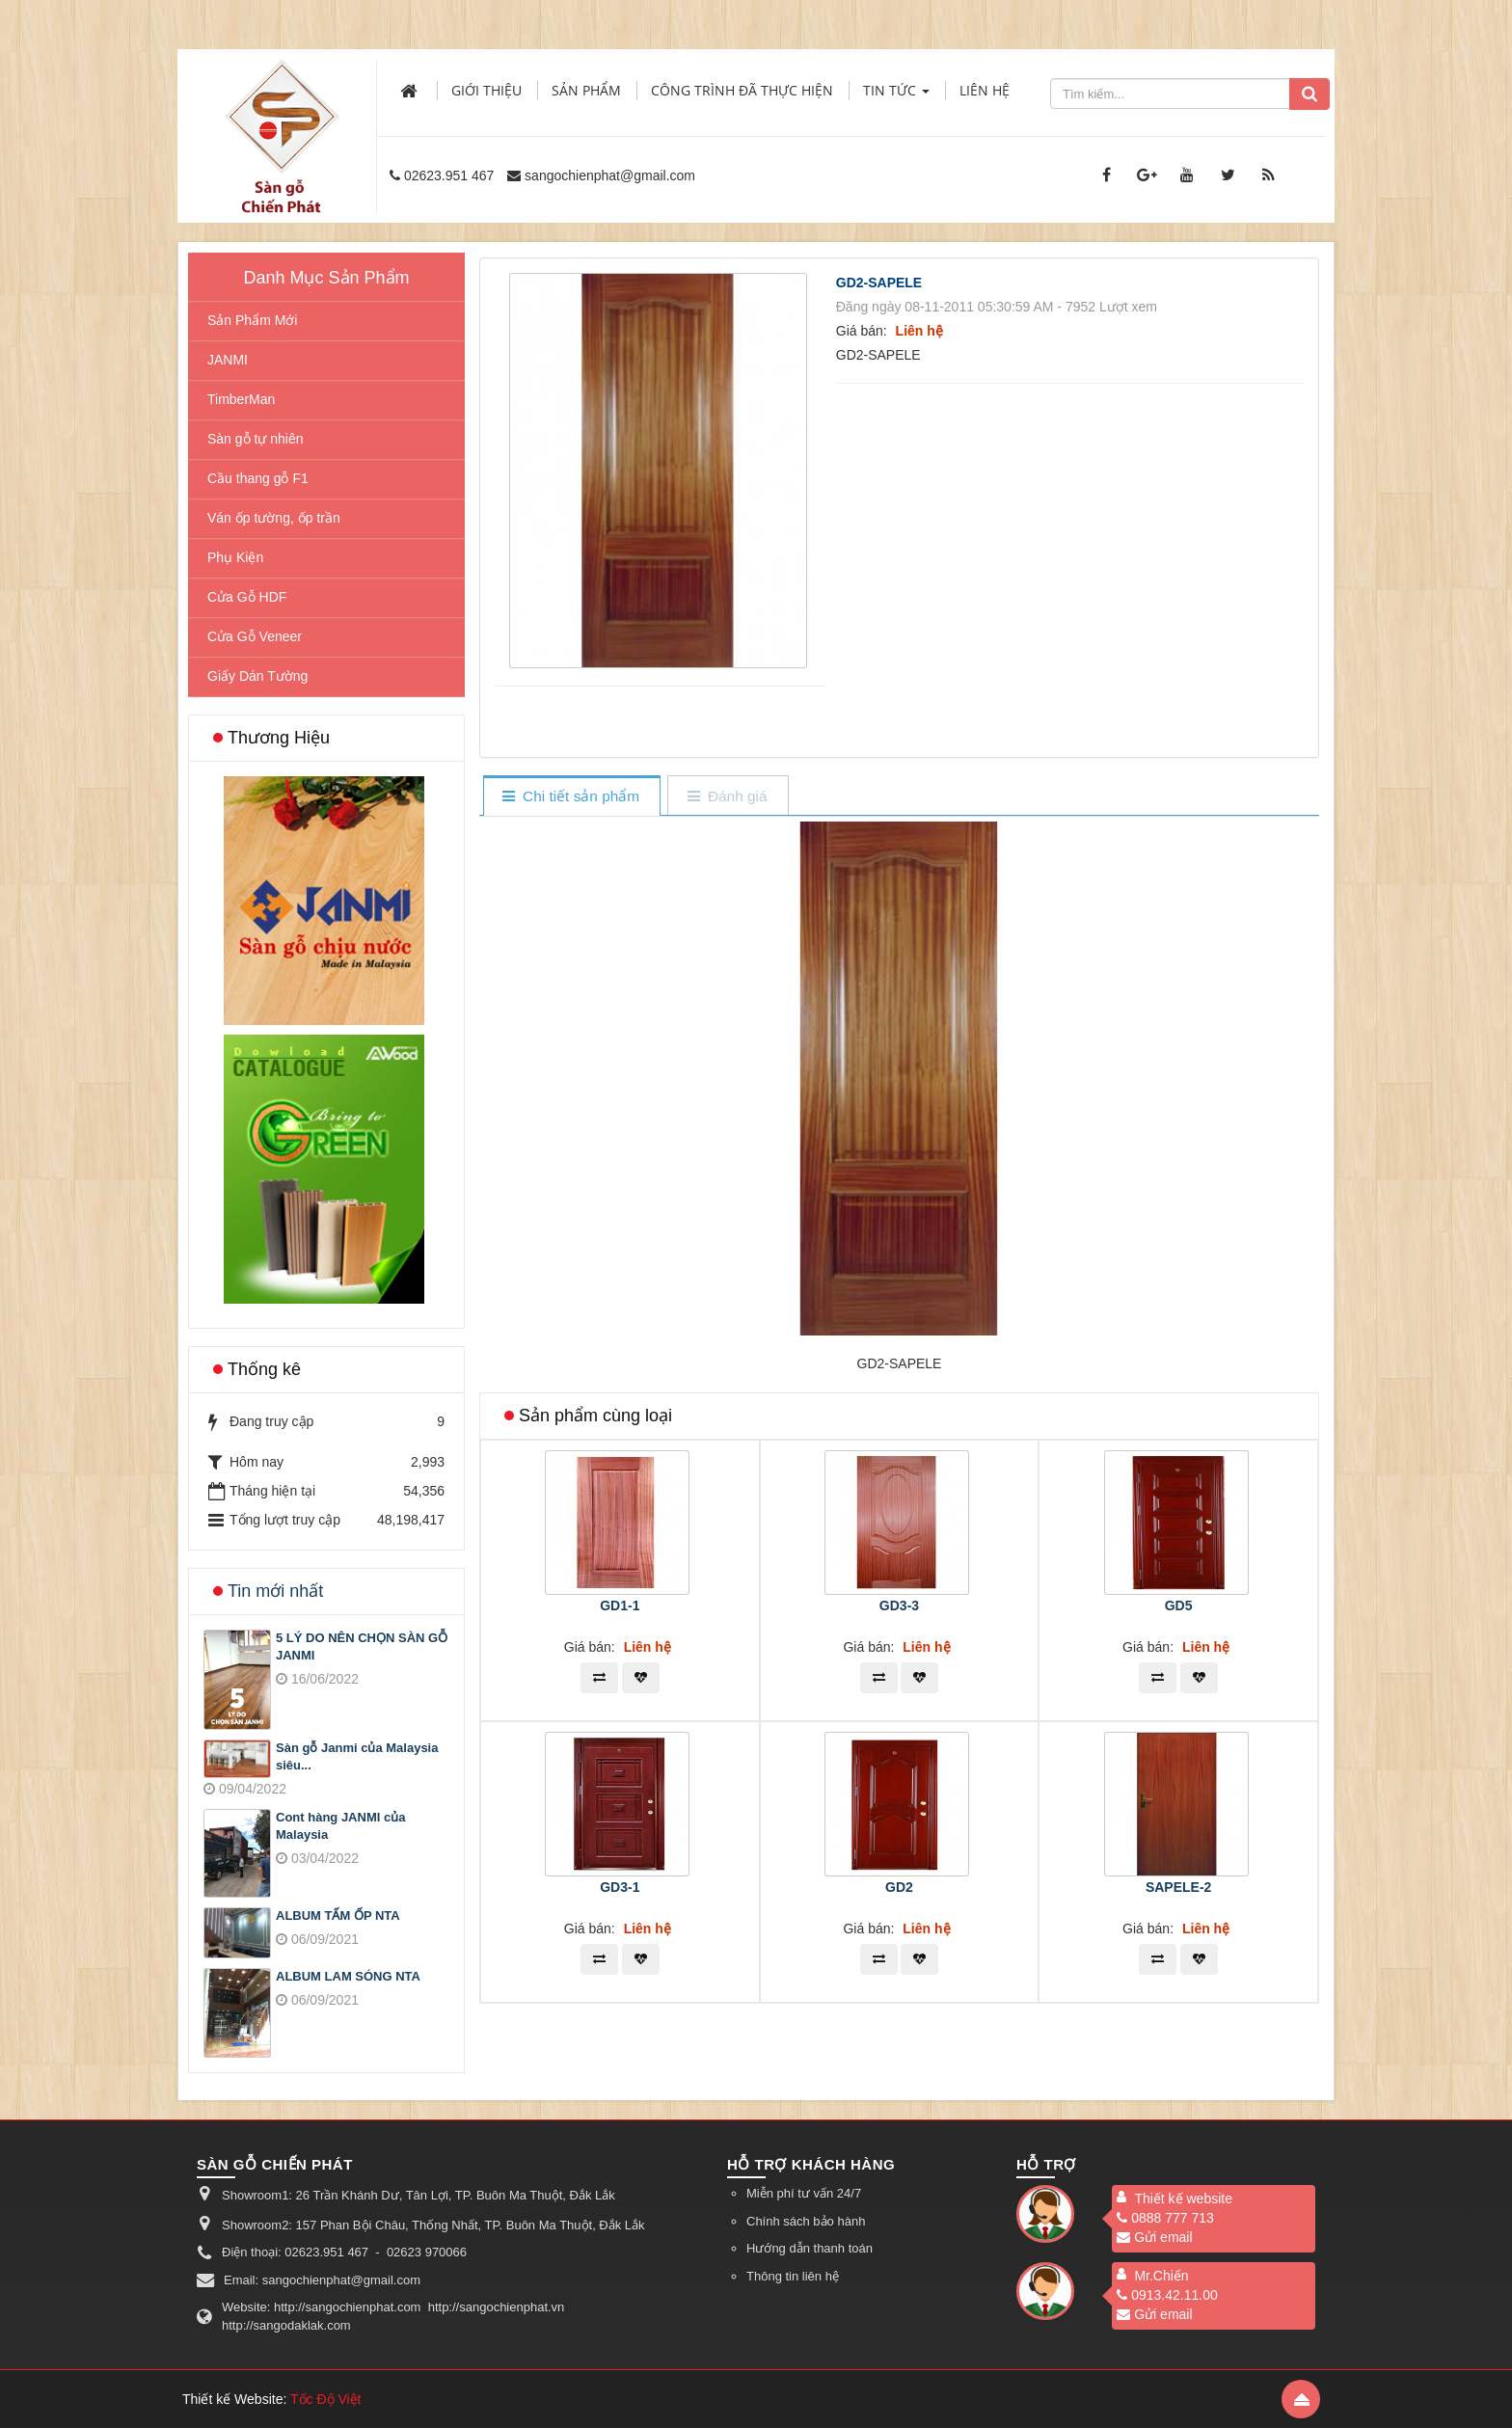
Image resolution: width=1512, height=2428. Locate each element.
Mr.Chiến (1161, 2275)
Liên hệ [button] (984, 90)
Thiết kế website (1183, 2198)
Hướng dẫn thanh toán (809, 2248)
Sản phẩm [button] (586, 90)
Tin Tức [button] (896, 96)
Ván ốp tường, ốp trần (273, 518)
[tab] (571, 797)
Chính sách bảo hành (805, 2221)
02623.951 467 (449, 175)
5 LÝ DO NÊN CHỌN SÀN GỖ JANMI (361, 1647)
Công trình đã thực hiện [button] (742, 90)
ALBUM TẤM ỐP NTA (338, 1915)
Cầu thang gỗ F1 (258, 478)
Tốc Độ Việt (326, 2399)
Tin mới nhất (275, 1591)
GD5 (1179, 1605)
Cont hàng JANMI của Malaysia (340, 1826)
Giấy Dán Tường (257, 676)
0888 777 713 (1165, 2218)
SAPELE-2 (1178, 1887)
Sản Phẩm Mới (252, 320)
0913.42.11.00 (1167, 2295)
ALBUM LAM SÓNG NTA (348, 1976)
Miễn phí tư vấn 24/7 (803, 2193)
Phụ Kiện (235, 557)
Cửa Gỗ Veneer (254, 636)
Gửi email (1154, 2237)
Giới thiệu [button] (486, 90)
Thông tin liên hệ (792, 2276)
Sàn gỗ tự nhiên (255, 438)
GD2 (899, 1887)
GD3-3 (899, 1605)
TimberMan (241, 399)
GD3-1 (619, 1887)
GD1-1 (619, 1605)
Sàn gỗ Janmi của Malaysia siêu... (357, 1756)
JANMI (227, 359)
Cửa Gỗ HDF (246, 597)
